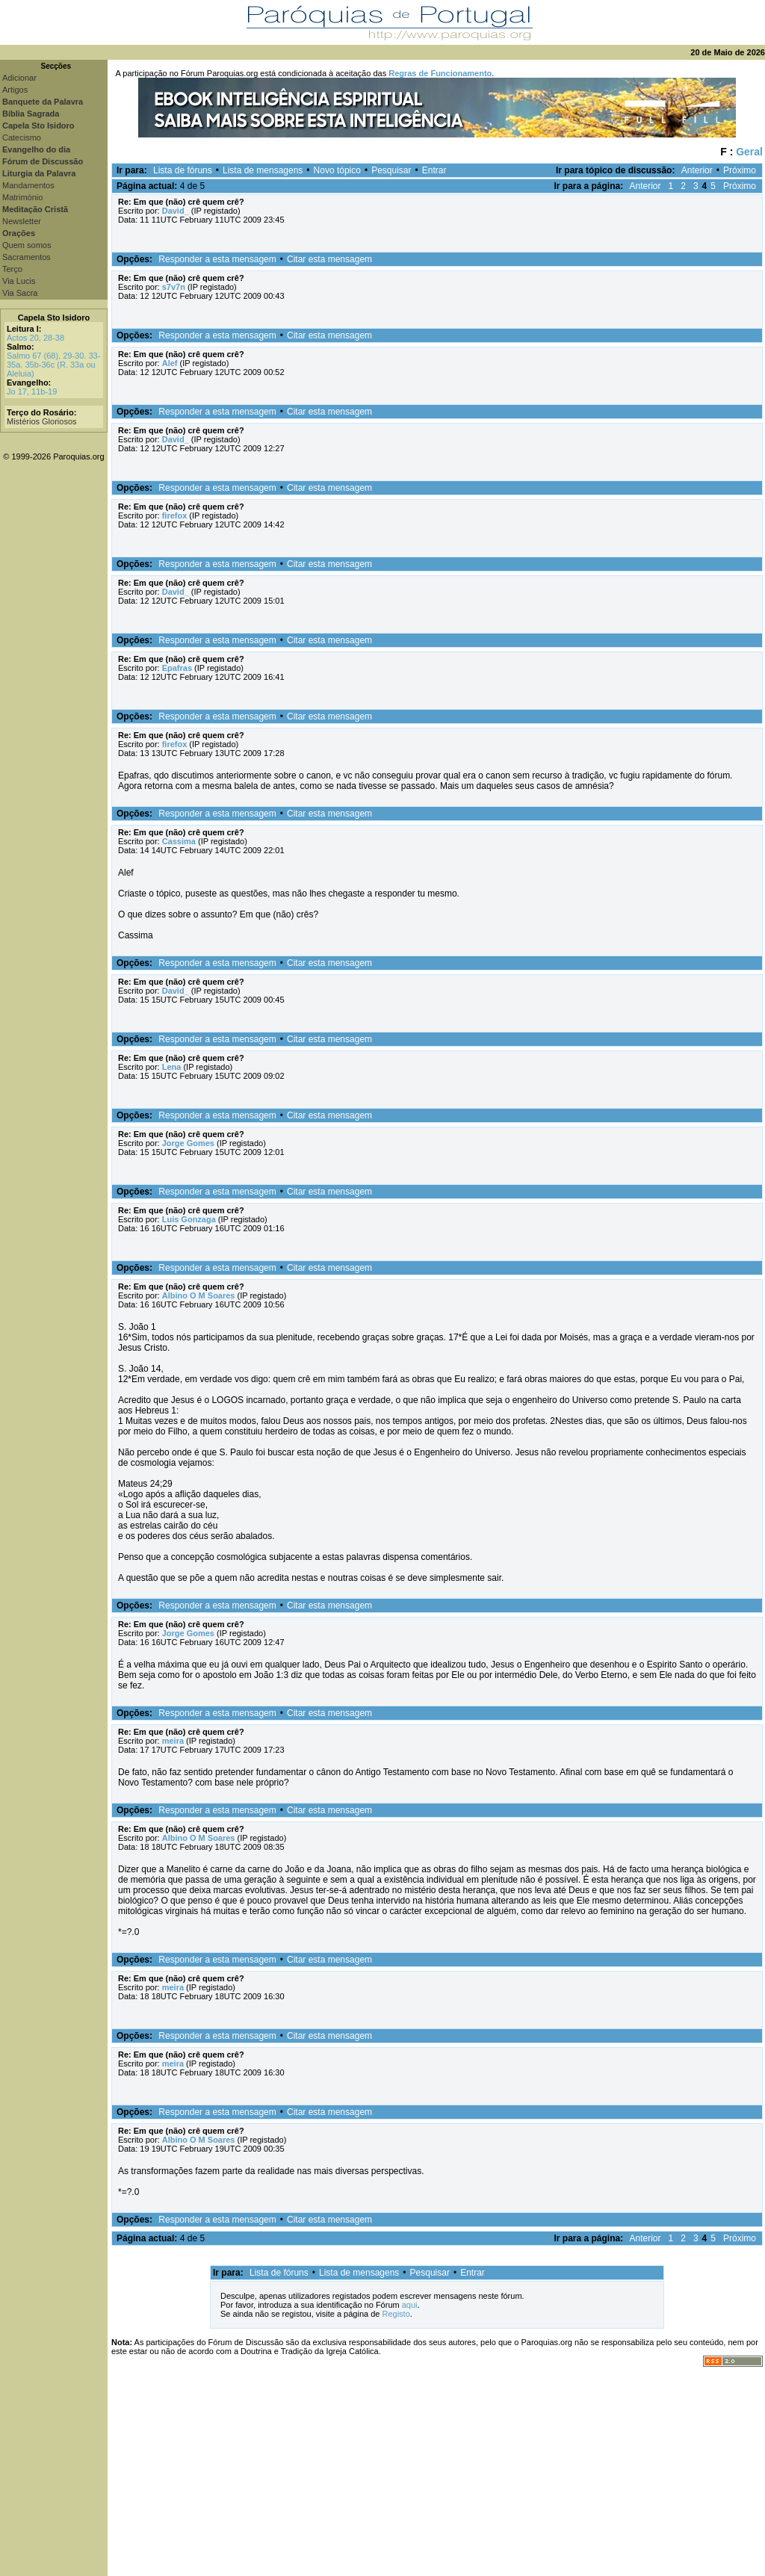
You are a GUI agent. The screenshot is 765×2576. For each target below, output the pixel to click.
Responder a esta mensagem (217, 259)
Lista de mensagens (263, 170)
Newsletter (21, 221)
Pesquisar (391, 170)
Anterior (697, 170)
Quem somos (26, 245)
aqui (410, 2304)
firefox (175, 515)
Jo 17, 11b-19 (32, 391)
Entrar (434, 170)
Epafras (177, 667)
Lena (172, 1066)
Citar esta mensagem (329, 259)
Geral (749, 152)
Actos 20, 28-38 (35, 337)
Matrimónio (22, 197)
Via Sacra (20, 292)
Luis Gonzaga (189, 1219)
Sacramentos (26, 257)
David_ (175, 210)
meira (173, 1740)
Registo (395, 2313)
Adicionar (19, 77)
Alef (170, 363)
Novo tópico (337, 170)
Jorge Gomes (188, 1143)
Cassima (179, 841)
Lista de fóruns (182, 170)
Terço (12, 268)
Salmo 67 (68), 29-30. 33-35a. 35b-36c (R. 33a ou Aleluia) (53, 364)
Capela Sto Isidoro (54, 317)
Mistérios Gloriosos (42, 421)
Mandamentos (28, 185)
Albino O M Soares (198, 1295)
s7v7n (173, 286)
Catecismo (21, 137)
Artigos (15, 89)
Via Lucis (18, 280)
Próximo (739, 170)
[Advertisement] (436, 2471)
